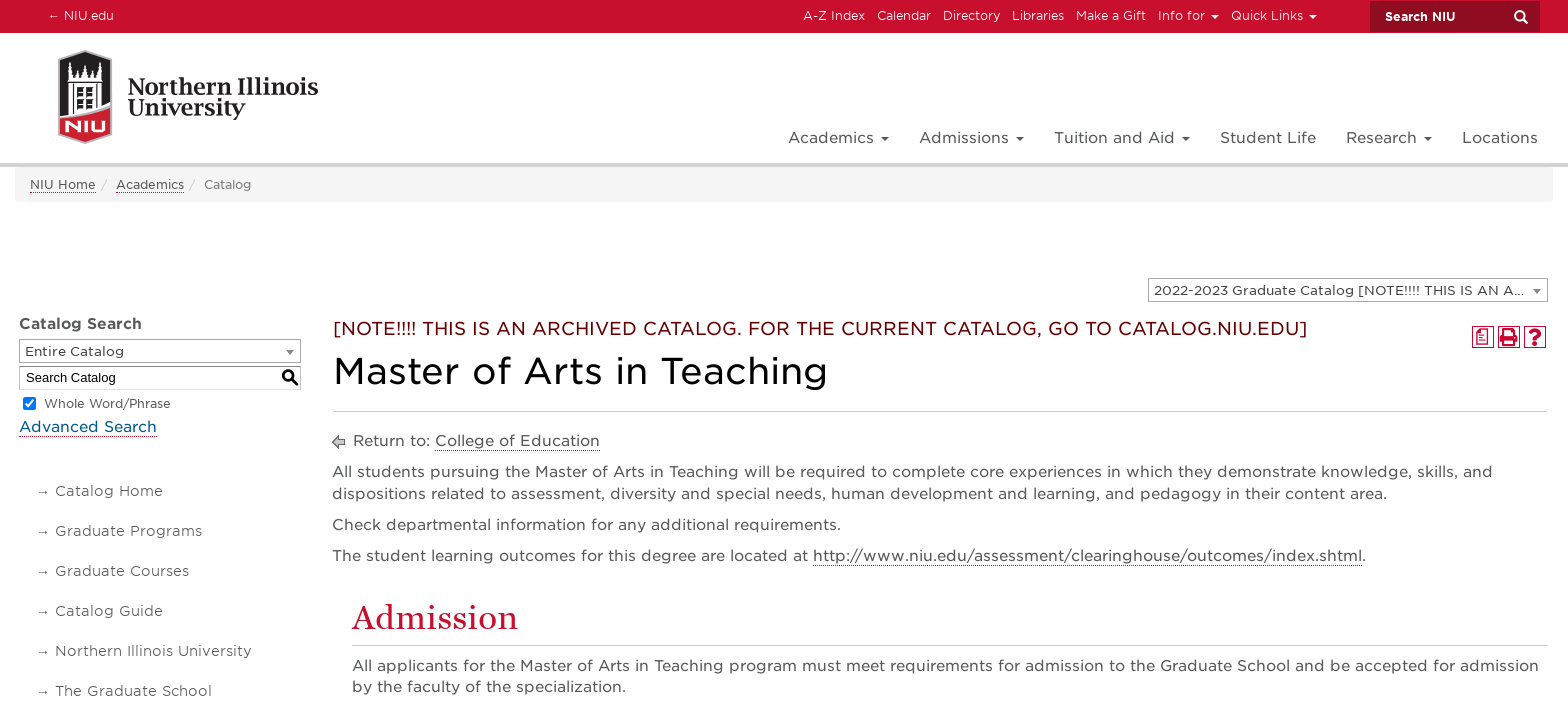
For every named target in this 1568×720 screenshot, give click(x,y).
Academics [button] (838, 138)
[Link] (166, 100)
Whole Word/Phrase (107, 403)
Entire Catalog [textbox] (74, 351)
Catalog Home (109, 491)
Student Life (1268, 138)
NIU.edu (78, 15)
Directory (971, 15)
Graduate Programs (128, 531)
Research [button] (1389, 138)
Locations (1500, 138)
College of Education (517, 441)
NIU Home (63, 184)
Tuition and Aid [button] (1122, 138)
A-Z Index (834, 15)
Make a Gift (1111, 15)
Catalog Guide (109, 611)
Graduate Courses (122, 571)
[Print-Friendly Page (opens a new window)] (1509, 337)
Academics (150, 184)
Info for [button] (1188, 15)
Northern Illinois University (153, 651)
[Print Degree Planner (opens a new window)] (1483, 337)
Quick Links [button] (1274, 15)
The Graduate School (133, 691)
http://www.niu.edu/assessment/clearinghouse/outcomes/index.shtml (1087, 556)
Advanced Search (88, 427)
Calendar (904, 15)
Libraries (1038, 15)
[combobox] (1348, 290)
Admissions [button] (971, 138)
